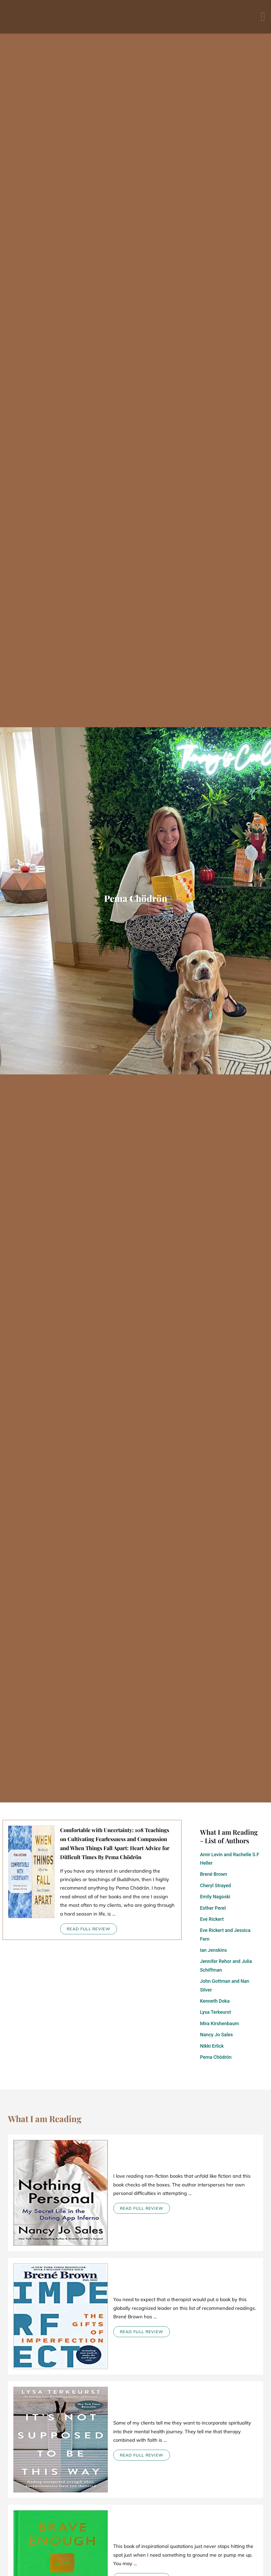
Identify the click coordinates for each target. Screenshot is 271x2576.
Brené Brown (213, 1874)
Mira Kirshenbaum (219, 2023)
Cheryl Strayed (215, 1885)
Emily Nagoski (215, 1896)
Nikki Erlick (212, 2046)
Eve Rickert (212, 1919)
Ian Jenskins (213, 1950)
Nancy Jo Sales (216, 2034)
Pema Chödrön (216, 2057)
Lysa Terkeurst (215, 2012)
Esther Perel (213, 1908)
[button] (263, 16)
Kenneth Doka (215, 2001)
